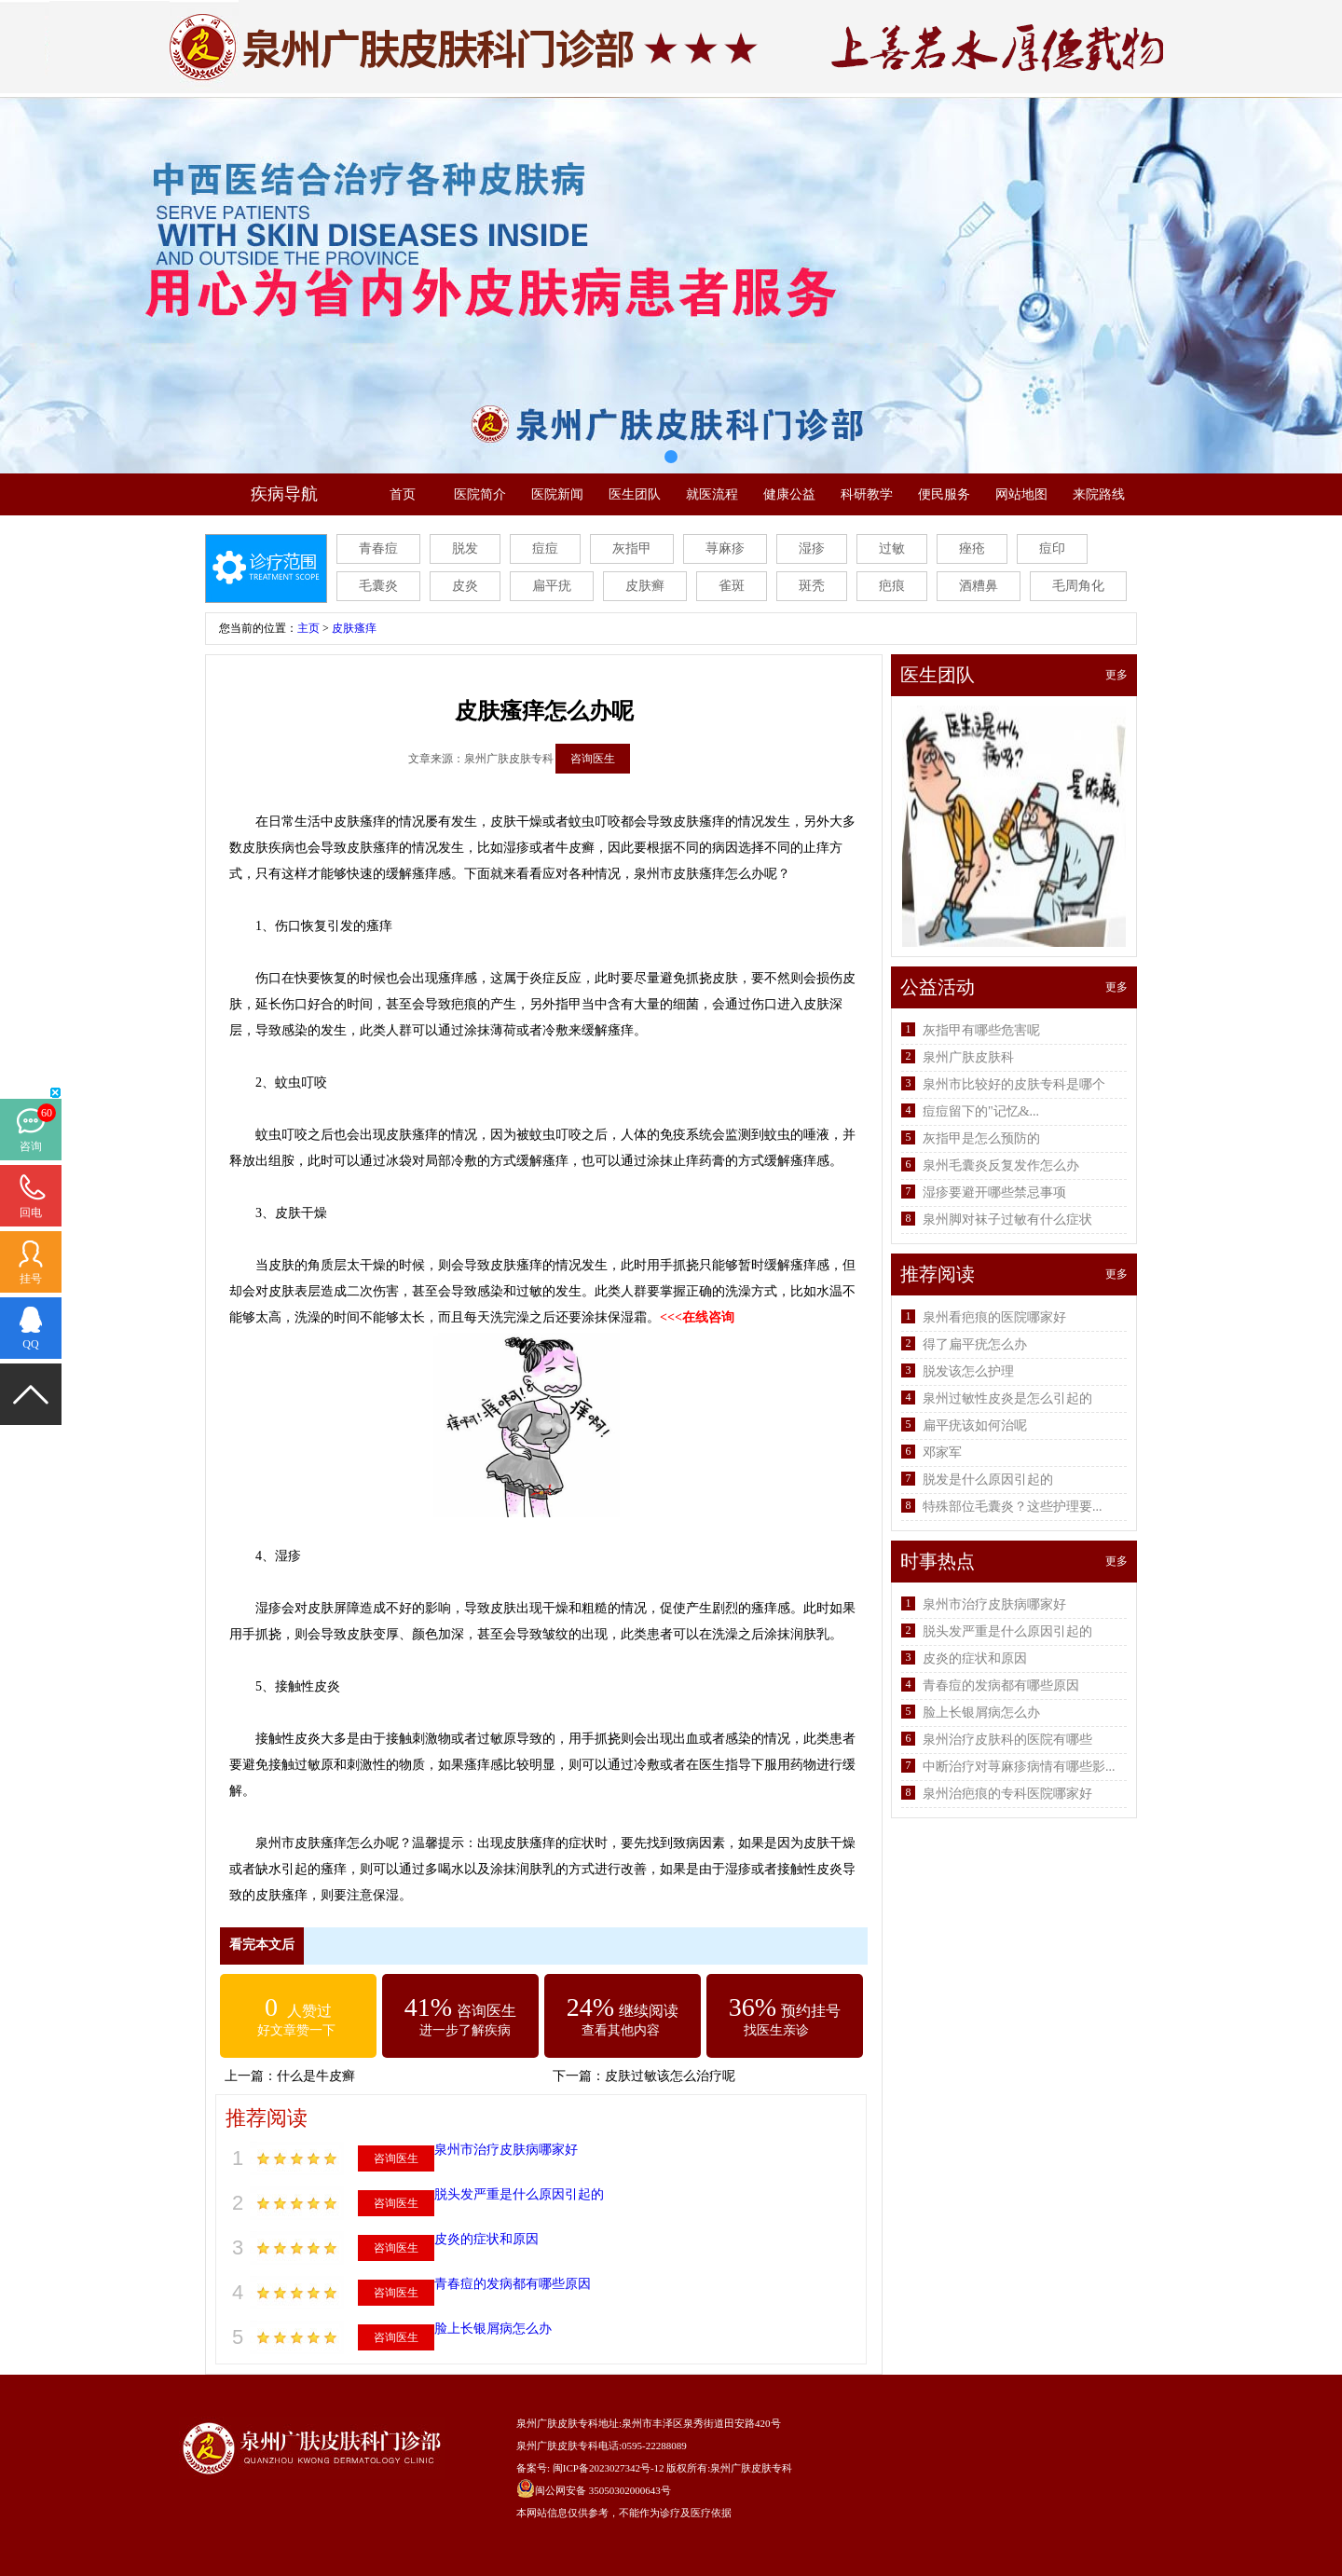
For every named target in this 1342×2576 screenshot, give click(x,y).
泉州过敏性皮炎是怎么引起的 (1007, 1398)
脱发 (465, 548)
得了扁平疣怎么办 (975, 1344)
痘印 (1052, 548)
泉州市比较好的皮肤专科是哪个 (1014, 1084)
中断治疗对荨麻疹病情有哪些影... (1019, 1767)
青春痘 (378, 548)
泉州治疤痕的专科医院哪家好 (1007, 1794)
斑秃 (812, 586)
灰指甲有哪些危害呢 (981, 1030)
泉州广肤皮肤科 (968, 1057)
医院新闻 (557, 494)
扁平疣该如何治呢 (975, 1425)
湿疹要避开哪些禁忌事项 (994, 1192)
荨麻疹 (725, 548)
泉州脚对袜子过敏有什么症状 (1007, 1219)
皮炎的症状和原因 (486, 2239)
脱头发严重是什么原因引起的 (519, 2194)
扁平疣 (551, 586)
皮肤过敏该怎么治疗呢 (670, 2076)
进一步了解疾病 (465, 2030)
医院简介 (480, 494)
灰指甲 (631, 548)
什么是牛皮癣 (316, 2076)
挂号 (31, 1278)
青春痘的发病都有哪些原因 (512, 2284)
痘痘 (545, 548)
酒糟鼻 (978, 586)
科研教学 (867, 494)
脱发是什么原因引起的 (988, 1480)
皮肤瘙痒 (354, 628)
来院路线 (1099, 494)
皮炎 (465, 586)
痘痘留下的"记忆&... (981, 1111)
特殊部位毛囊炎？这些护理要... (1012, 1507)
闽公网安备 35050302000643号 (603, 2490)
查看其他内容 (621, 2030)
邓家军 (942, 1452)
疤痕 (892, 586)
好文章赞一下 (296, 2030)
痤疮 (972, 548)
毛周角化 (1078, 586)
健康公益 (789, 494)
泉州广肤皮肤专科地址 (567, 2423)
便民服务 (944, 494)
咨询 (31, 1146)
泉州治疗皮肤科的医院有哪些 (1007, 1740)
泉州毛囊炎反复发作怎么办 (1001, 1165)
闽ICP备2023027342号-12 (608, 2467)
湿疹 (812, 548)
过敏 (892, 548)
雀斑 (732, 586)
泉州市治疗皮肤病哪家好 (506, 2150)
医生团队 (635, 494)
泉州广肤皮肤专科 (751, 2467)
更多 (1116, 674)
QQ (30, 1343)
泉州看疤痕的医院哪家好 (994, 1317)
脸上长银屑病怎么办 (493, 2329)
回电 (31, 1212)
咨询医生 (592, 758)
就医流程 (712, 494)
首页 (403, 494)
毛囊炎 (378, 586)
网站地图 (1021, 494)
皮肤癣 (644, 586)
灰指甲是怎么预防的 (981, 1138)
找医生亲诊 (776, 2030)
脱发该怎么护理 (968, 1371)
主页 (308, 628)
